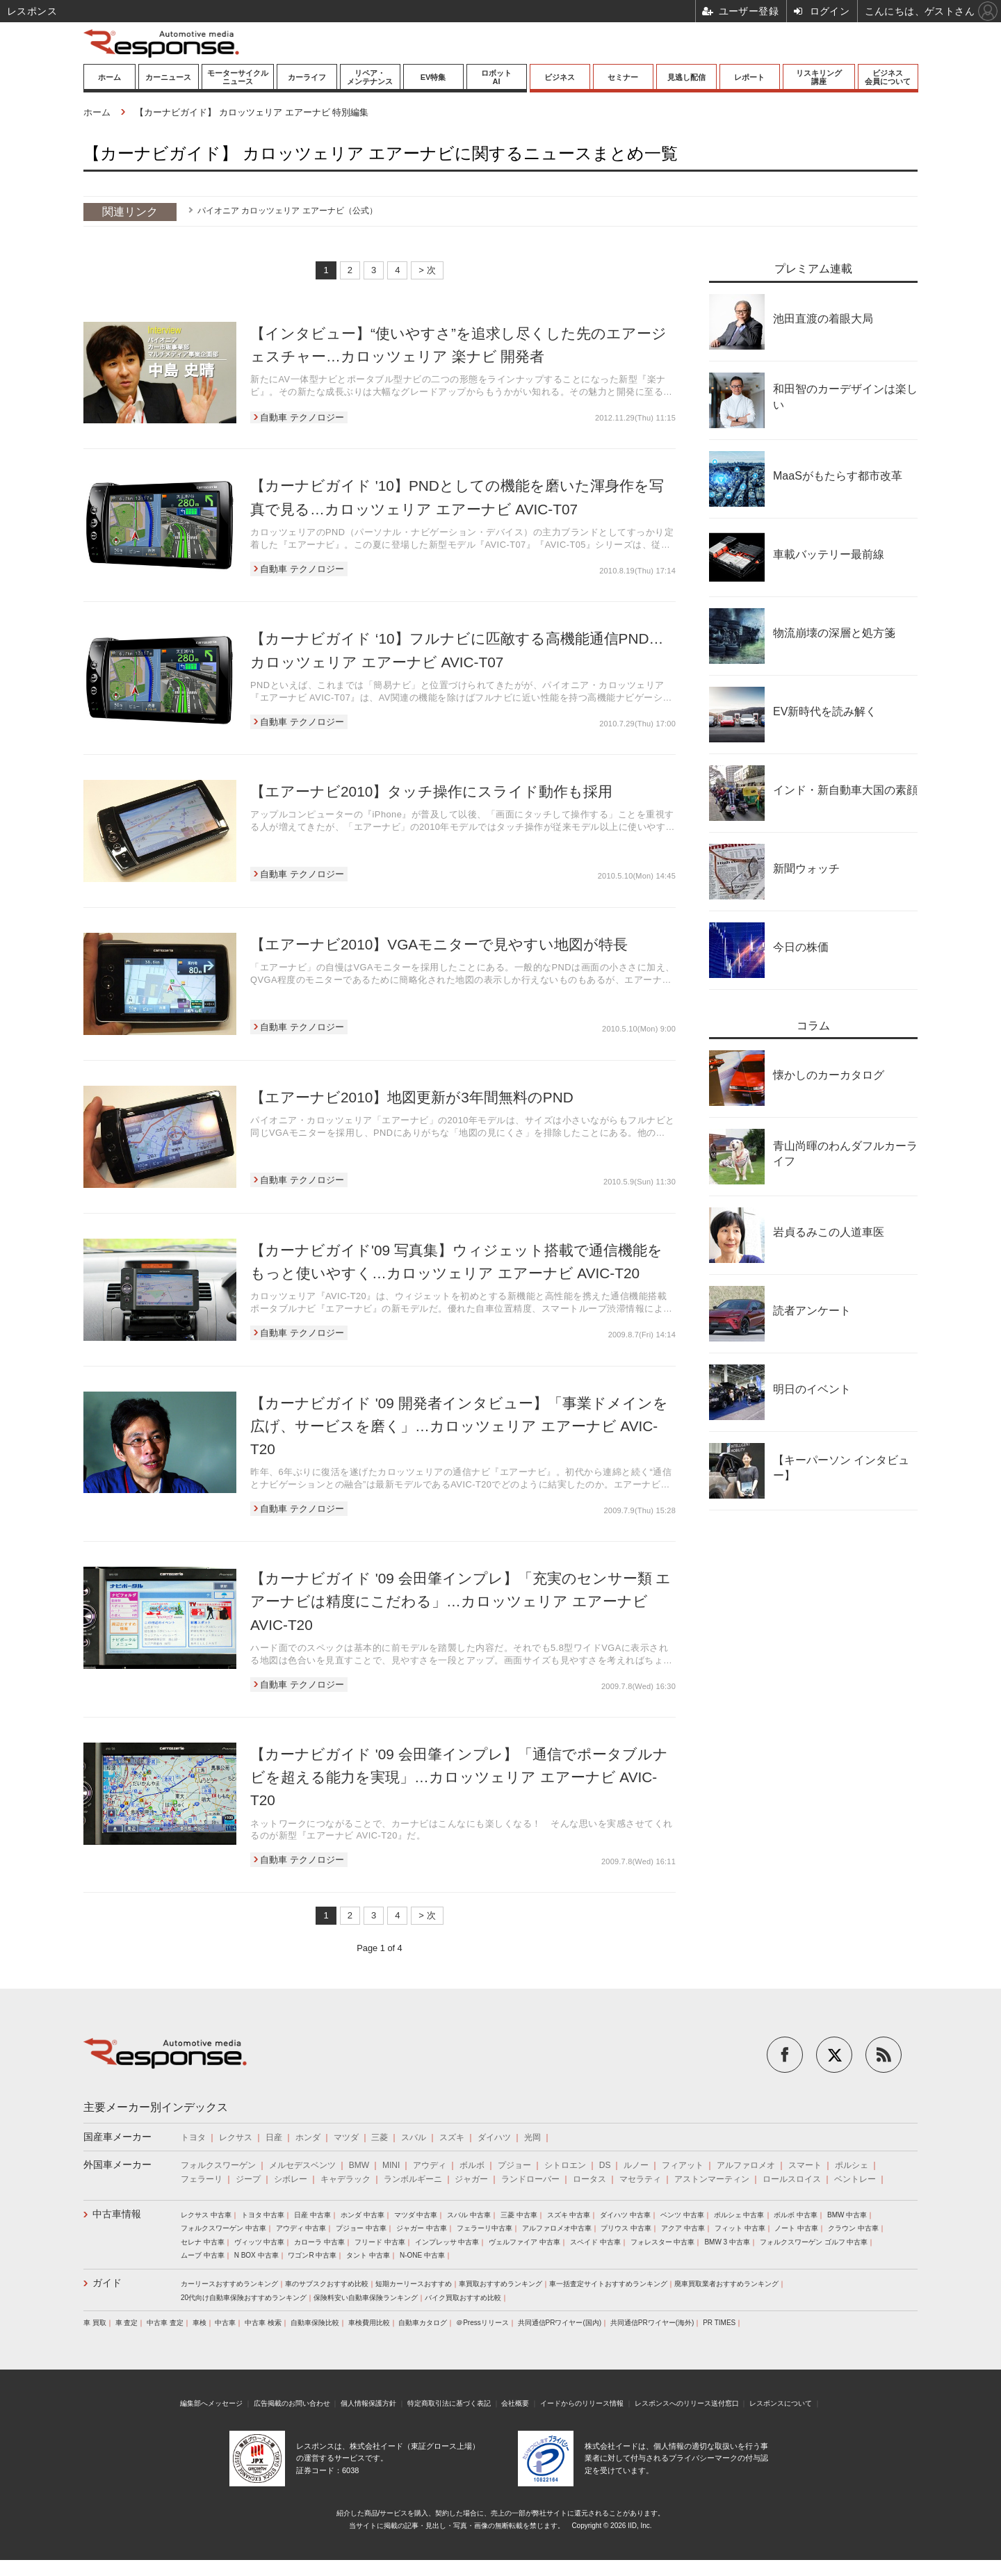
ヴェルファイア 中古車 (524, 2242)
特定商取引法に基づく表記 (449, 2403)
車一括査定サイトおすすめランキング (608, 2284)
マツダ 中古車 (416, 2215)
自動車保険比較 (315, 2322)
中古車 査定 (165, 2322)
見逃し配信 (686, 77)
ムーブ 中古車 (203, 2255)
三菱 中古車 (518, 2215)
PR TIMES (719, 2322)
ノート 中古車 (796, 2228)
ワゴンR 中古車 (312, 2255)
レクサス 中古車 (206, 2215)
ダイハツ (494, 2137)
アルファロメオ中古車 (557, 2228)
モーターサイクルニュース (237, 77)
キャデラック (345, 2179)
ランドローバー (530, 2179)
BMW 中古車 (847, 2215)
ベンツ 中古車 (682, 2215)
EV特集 (433, 77)
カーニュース (168, 77)
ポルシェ (851, 2165)
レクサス (235, 2137)
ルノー (636, 2165)
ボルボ (472, 2165)
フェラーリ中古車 (484, 2228)
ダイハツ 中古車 (625, 2215)
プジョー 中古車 (361, 2228)
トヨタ (193, 2137)
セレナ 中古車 (203, 2242)
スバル (413, 2137)
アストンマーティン (711, 2179)
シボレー (290, 2179)
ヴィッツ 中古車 (259, 2242)
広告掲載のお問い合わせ (292, 2403)
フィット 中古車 (740, 2228)
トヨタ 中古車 (263, 2215)
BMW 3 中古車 (727, 2242)
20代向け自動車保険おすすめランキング (244, 2297)
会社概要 (515, 2403)
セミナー (623, 77)
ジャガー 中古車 (421, 2228)
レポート (749, 77)
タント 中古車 (368, 2255)
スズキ (451, 2137)
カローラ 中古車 (319, 2242)
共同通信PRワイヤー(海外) (652, 2322)
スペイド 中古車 (595, 2242)
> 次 (426, 270)
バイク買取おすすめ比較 (463, 2297)
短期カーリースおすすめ (413, 2284)
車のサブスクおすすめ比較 (326, 2284)
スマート (805, 2165)
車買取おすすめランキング (500, 2284)
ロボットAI (496, 77)
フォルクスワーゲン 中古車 (223, 2228)
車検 (199, 2322)
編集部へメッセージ (211, 2403)
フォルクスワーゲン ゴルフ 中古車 (814, 2242)
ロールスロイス (792, 2179)
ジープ (248, 2179)
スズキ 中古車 (569, 2215)
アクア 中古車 (683, 2228)
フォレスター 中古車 (662, 2242)
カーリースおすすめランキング (229, 2284)
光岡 (532, 2137)
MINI (391, 2165)
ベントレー (855, 2179)
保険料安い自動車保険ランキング (366, 2297)
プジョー (514, 2165)
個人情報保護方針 (368, 2403)
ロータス (589, 2179)
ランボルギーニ (413, 2179)
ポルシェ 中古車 (739, 2215)
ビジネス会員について (888, 77)
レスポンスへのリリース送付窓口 (687, 2403)
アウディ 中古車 (301, 2228)
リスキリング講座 (819, 77)
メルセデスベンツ (302, 2165)
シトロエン (565, 2165)
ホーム (109, 77)
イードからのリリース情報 (582, 2403)
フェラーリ (201, 2179)
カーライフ (307, 77)
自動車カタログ (422, 2322)
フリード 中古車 (380, 2242)
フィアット (682, 2165)
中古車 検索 (263, 2322)
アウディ (429, 2165)
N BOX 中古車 (256, 2255)
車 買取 (94, 2322)
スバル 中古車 (469, 2215)
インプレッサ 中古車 (447, 2242)
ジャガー (471, 2179)
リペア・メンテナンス (370, 77)
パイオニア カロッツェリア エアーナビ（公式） (287, 210)
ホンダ (307, 2137)
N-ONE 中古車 (422, 2255)
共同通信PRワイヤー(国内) (560, 2322)
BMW (359, 2165)
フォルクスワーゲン (218, 2165)
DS (605, 2165)
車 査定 (126, 2322)
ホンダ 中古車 (362, 2215)
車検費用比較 (369, 2322)
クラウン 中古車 (853, 2228)
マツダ (346, 2137)
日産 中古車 (312, 2215)
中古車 (225, 2322)
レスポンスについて (780, 2403)
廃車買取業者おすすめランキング (726, 2284)
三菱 (379, 2137)
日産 (274, 2137)
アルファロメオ (746, 2165)
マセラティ (640, 2179)
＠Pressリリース (482, 2322)
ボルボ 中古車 (795, 2215)
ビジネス (559, 77)
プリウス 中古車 (626, 2228)
